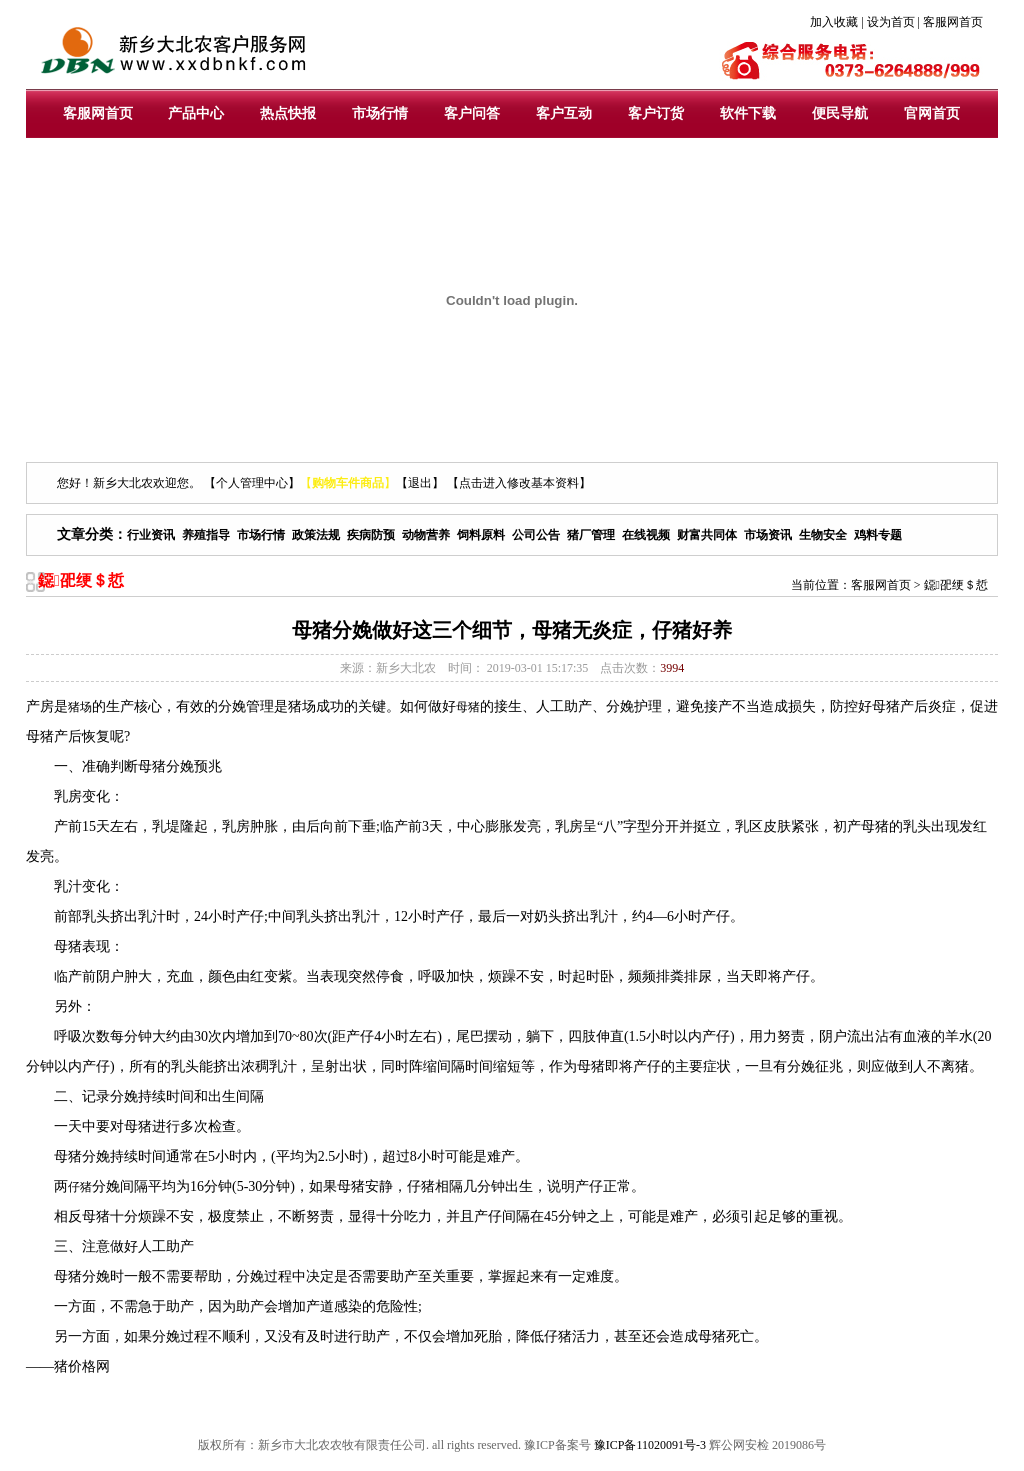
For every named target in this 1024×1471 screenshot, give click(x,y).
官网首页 (932, 113)
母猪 (468, 707)
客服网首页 (98, 113)
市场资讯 (768, 535)
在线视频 (646, 535)
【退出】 (420, 483)
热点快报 (288, 113)
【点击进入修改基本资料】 (519, 483)
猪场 (80, 707)
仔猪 (80, 1187)
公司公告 (536, 535)
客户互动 (564, 113)
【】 (348, 483)
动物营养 (426, 535)
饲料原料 (481, 535)
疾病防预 (371, 535)
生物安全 (823, 535)
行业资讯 (151, 535)
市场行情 (380, 113)
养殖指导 (206, 535)
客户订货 (656, 113)
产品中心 (196, 113)
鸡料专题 (878, 535)
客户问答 (472, 113)
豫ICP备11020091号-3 (650, 1445)
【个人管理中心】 (252, 483)
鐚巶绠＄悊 (956, 585)
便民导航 (840, 113)
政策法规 (316, 535)
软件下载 (748, 113)
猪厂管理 (591, 535)
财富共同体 (707, 535)
